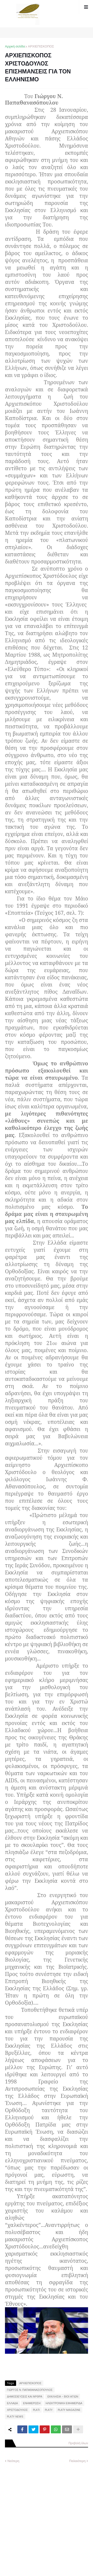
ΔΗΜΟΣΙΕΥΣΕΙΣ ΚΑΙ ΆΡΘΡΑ (24, 2396)
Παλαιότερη (77, 2461)
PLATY (49, 2410)
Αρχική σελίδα (15, 46)
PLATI (36, 2410)
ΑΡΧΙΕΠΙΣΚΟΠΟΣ (41, 46)
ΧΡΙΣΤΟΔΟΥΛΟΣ (17, 2410)
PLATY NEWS (15, 2417)
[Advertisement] (46, 2516)
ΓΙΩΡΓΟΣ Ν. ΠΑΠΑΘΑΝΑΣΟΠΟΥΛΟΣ (30, 2390)
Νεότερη (13, 2461)
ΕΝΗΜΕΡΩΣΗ (31, 2403)
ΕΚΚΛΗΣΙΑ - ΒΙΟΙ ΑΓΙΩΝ (62, 2396)
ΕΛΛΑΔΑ (12, 2403)
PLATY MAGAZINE (69, 2410)
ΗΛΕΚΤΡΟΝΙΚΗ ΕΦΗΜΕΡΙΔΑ (64, 2403)
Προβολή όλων (78, 2443)
